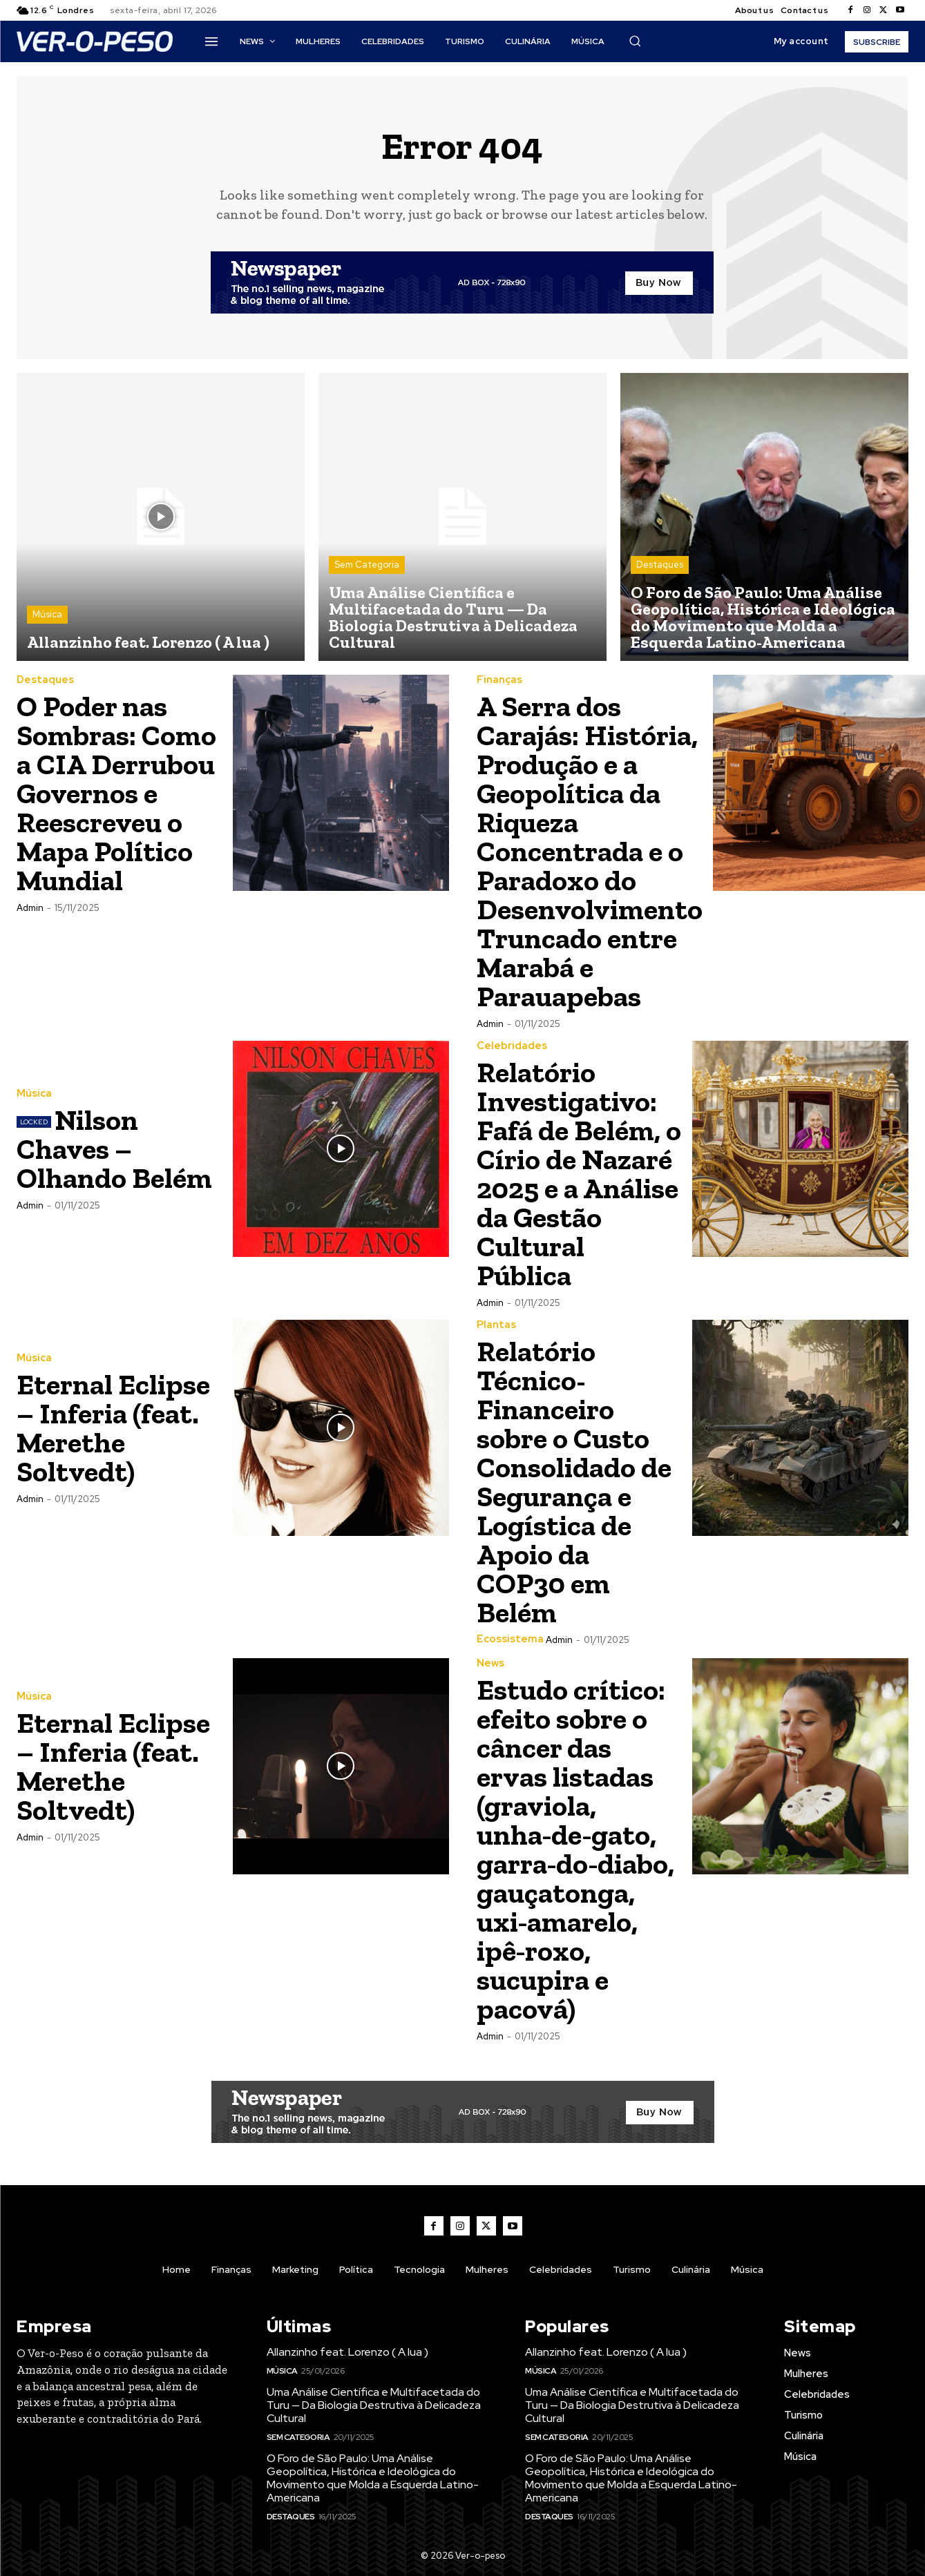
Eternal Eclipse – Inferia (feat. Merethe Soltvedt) (113, 1428)
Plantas (496, 1325)
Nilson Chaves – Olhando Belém (114, 1148)
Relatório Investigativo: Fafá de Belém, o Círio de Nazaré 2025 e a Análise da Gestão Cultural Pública (579, 1174)
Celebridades (512, 1046)
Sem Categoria (366, 564)
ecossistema (510, 1639)
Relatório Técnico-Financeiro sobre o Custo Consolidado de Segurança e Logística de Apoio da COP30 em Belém (574, 1482)
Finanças (499, 680)
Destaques (659, 564)
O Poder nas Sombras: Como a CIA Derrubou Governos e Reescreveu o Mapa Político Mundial (116, 793)
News (490, 1663)
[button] (635, 41)
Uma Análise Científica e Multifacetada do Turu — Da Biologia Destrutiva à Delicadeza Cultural (453, 617)
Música (47, 614)
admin (30, 908)
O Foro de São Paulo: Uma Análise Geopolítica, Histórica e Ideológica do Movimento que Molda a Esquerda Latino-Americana (763, 617)
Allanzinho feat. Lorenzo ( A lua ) (148, 642)
